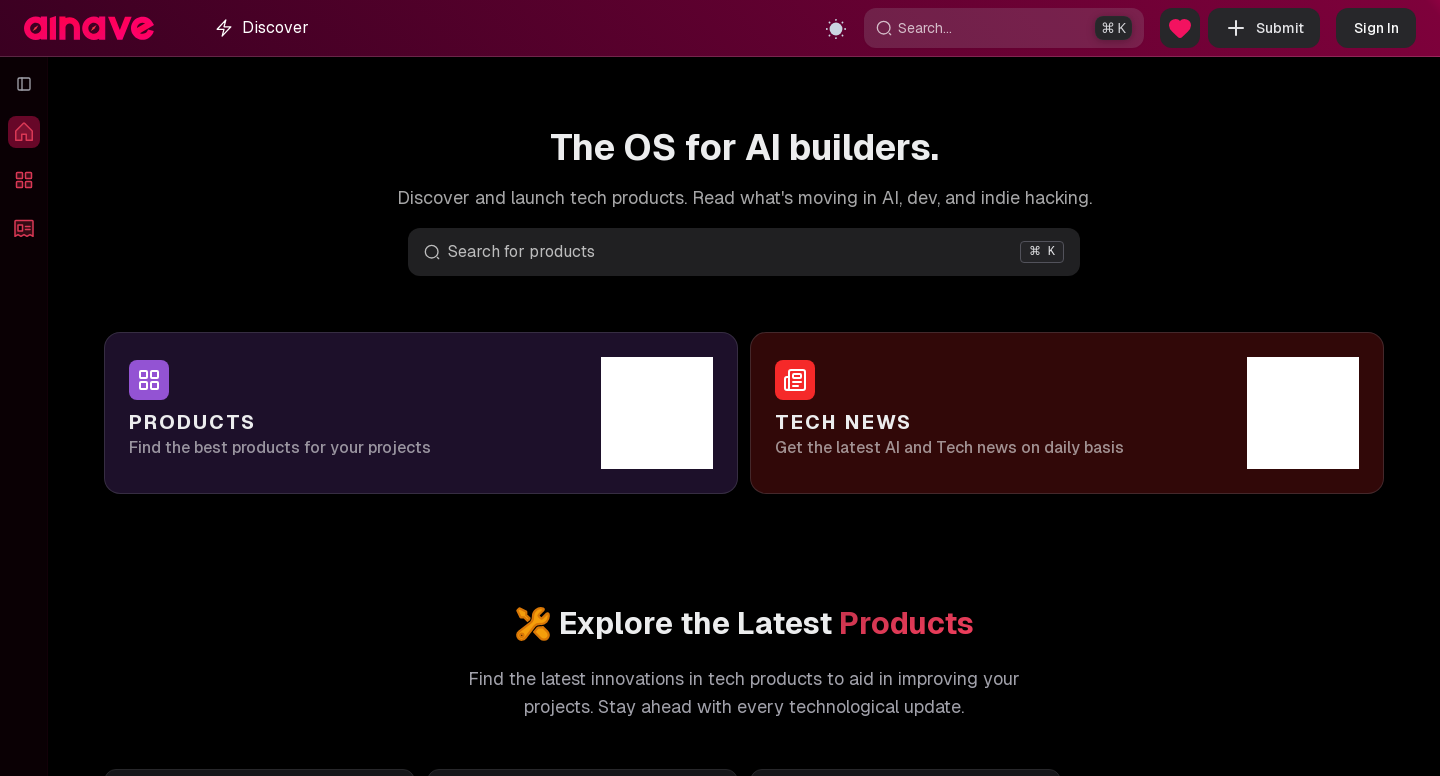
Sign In (1376, 28)
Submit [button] (1264, 28)
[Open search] (744, 252)
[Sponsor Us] (1180, 28)
